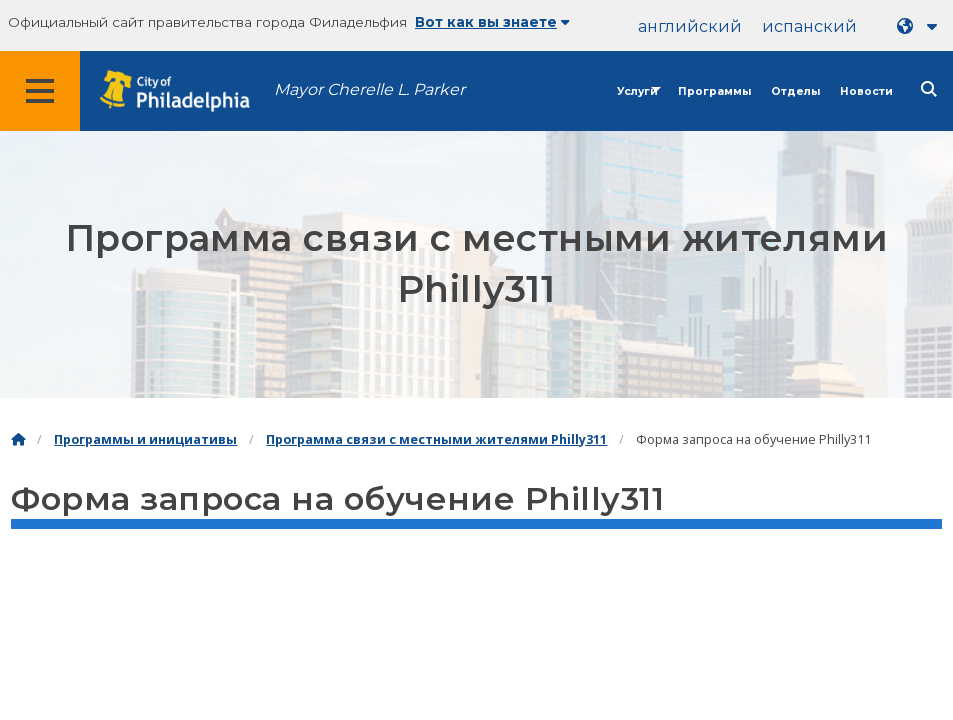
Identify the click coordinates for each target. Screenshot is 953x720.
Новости (866, 91)
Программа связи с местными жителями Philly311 (436, 439)
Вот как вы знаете (492, 22)
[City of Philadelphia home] (185, 91)
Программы (714, 91)
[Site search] (929, 89)
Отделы (795, 91)
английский (690, 26)
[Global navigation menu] (40, 91)
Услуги (637, 91)
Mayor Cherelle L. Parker (369, 89)
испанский (809, 26)
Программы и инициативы (145, 439)
